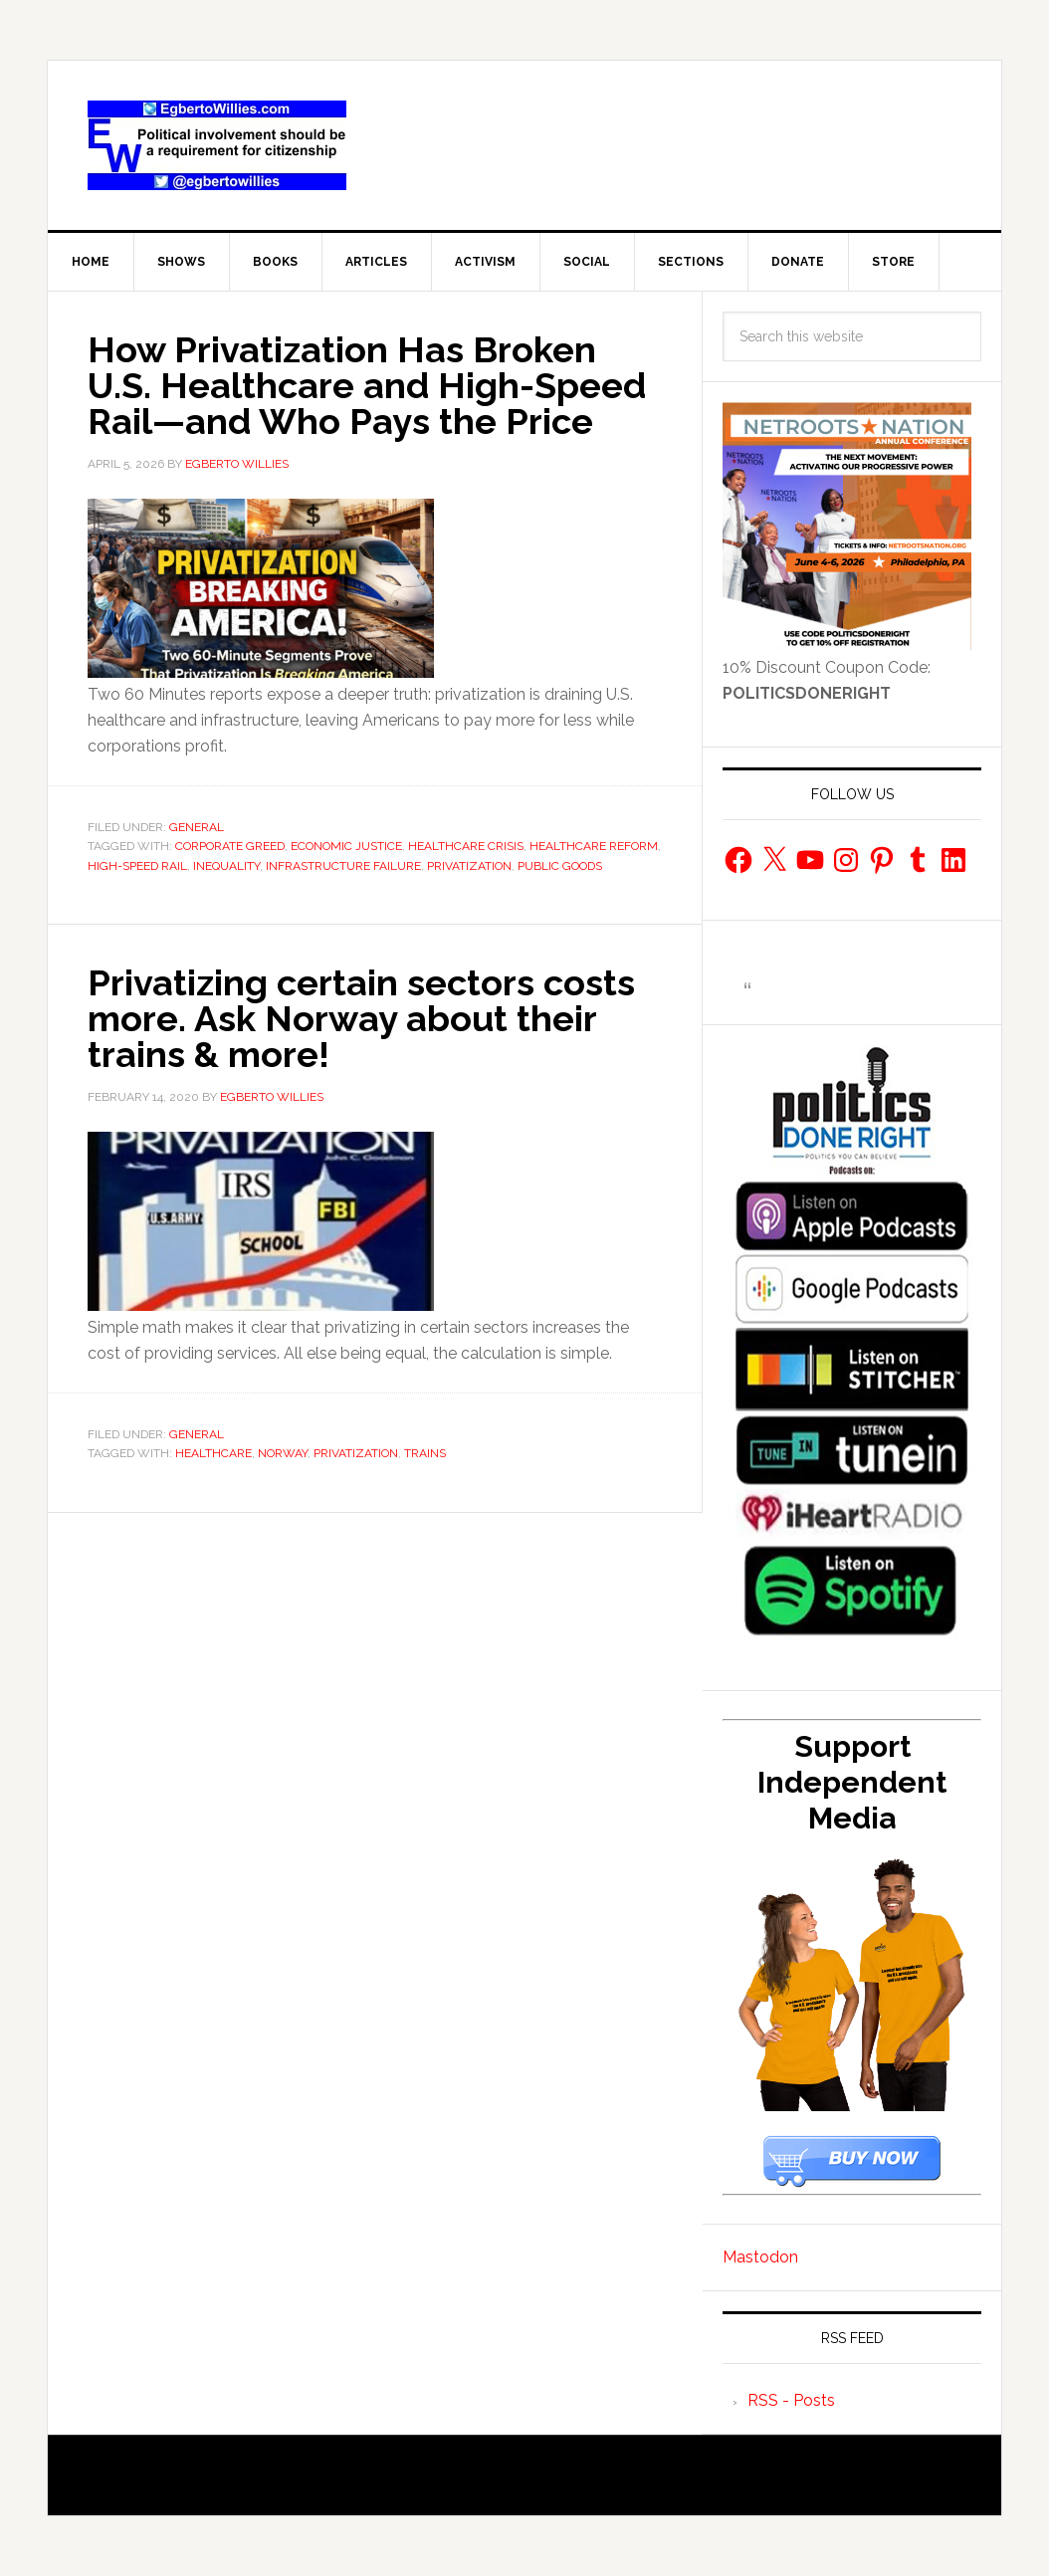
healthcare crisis (466, 846)
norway (283, 1453)
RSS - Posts (791, 2400)
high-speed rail (137, 866)
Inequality (226, 866)
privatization (469, 866)
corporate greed (230, 846)
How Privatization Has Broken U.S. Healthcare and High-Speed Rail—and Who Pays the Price (367, 385)
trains (425, 1453)
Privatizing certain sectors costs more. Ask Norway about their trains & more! (361, 1018)
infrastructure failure (343, 866)
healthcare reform (593, 846)
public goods (560, 866)
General (196, 827)
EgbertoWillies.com (217, 145)
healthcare (213, 1453)
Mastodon (760, 2257)
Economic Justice (346, 846)
